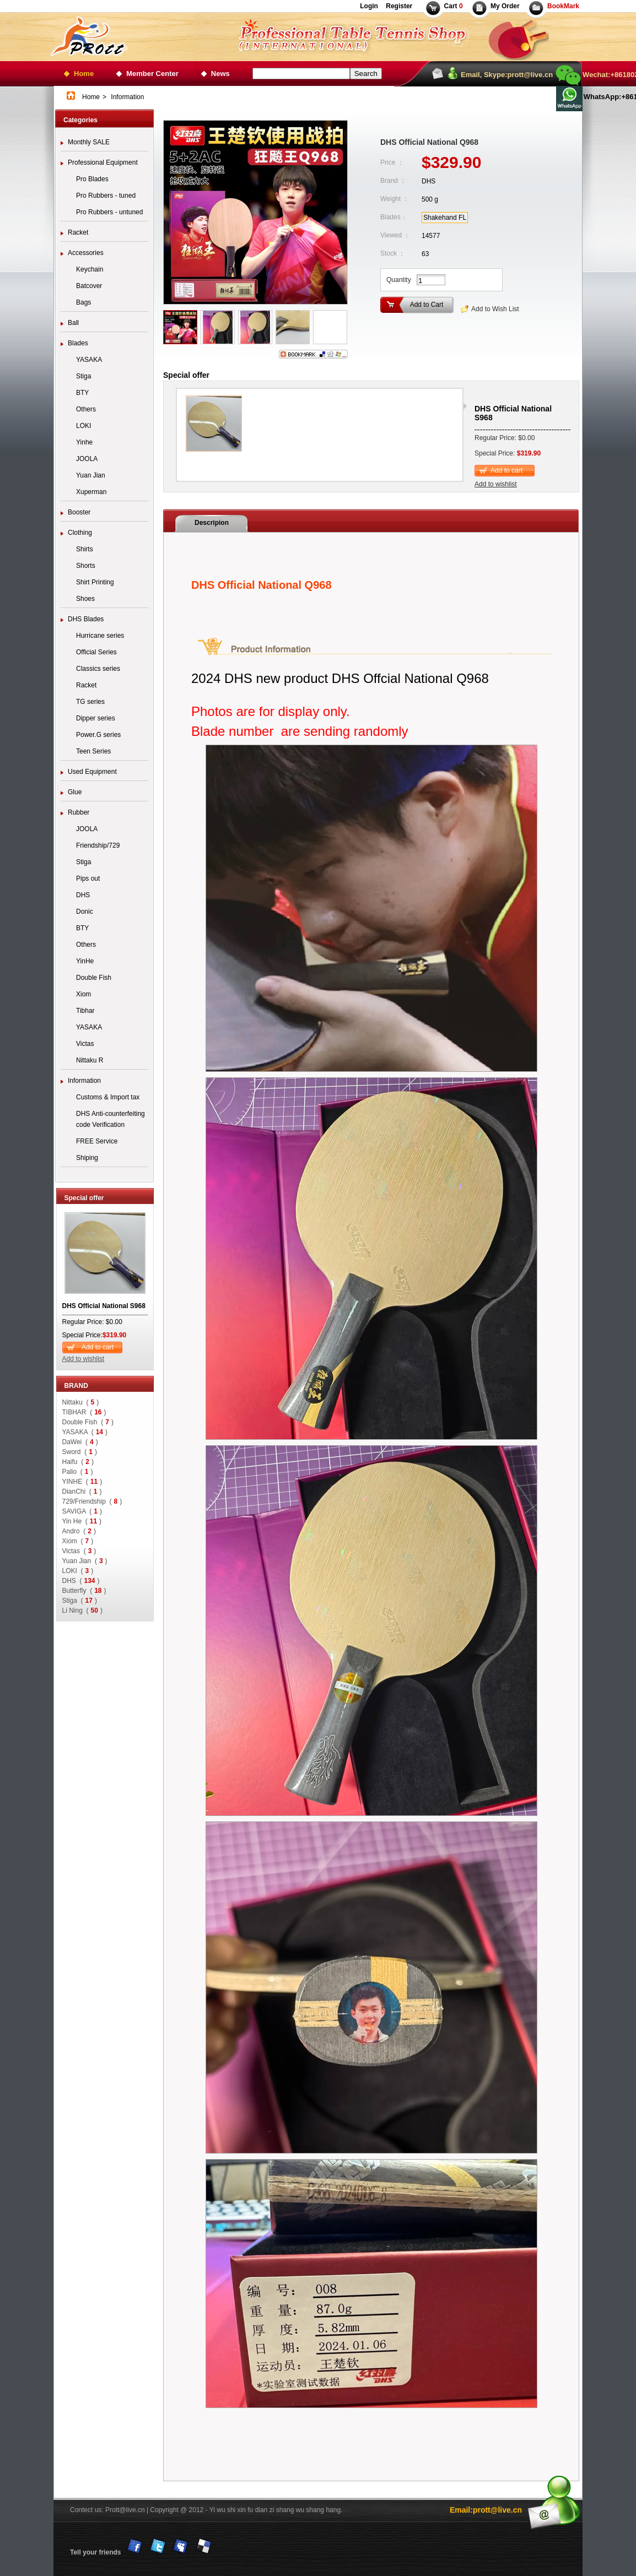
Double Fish (93, 977)
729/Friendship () (92, 1501)
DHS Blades (86, 619)
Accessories (86, 253)
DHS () (81, 1581)
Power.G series (98, 735)
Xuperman (91, 492)
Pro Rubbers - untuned (109, 212)
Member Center (152, 73)
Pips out (88, 878)
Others (86, 409)
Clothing (80, 532)
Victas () (79, 1551)
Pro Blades (92, 179)
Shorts (85, 566)
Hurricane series (100, 635)
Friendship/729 (98, 845)
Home (84, 73)
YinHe (85, 961)
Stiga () (79, 1600)
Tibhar (85, 1011)
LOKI (83, 426)
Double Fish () (88, 1422)
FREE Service (96, 1141)
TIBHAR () (84, 1412)
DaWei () (80, 1442)
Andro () (79, 1531)
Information (84, 1080)
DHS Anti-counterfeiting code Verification (110, 1119)
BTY (82, 393)
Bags (83, 302)
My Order (505, 6)
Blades (78, 343)
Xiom (83, 994)
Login (369, 6)
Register (398, 6)
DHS (83, 895)
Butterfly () (84, 1591)
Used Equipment (92, 771)
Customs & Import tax (107, 1097)
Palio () (77, 1472)
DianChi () (82, 1491)
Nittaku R (89, 1060)
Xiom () (78, 1541)
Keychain (89, 269)
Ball (73, 323)
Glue (75, 792)
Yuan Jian (90, 475)
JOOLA (87, 459)
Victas (85, 1044)
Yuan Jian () (84, 1561)
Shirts (84, 549)
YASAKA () (85, 1432)
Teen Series (93, 751)
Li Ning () (82, 1610)
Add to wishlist (83, 1359)
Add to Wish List (495, 309)
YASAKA (89, 360)
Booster (79, 512)
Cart (453, 6)
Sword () (79, 1452)
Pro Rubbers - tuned (106, 195)
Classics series (98, 669)
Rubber (78, 812)
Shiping (87, 1158)
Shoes (85, 599)
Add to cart (98, 1347)
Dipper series (95, 718)
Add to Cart (427, 304)
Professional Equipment (103, 162)
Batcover (89, 286)
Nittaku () (80, 1402)
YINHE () (82, 1481)
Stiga (83, 376)
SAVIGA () (82, 1511)
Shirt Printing (95, 582)
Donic (84, 911)
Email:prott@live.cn (486, 2510)
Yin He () (82, 1521)
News (220, 73)
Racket (78, 232)
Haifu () (78, 1462)
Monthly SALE (89, 142)
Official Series (96, 652)
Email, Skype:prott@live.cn (507, 74)
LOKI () (78, 1571)
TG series (90, 702)
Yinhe (84, 442)
